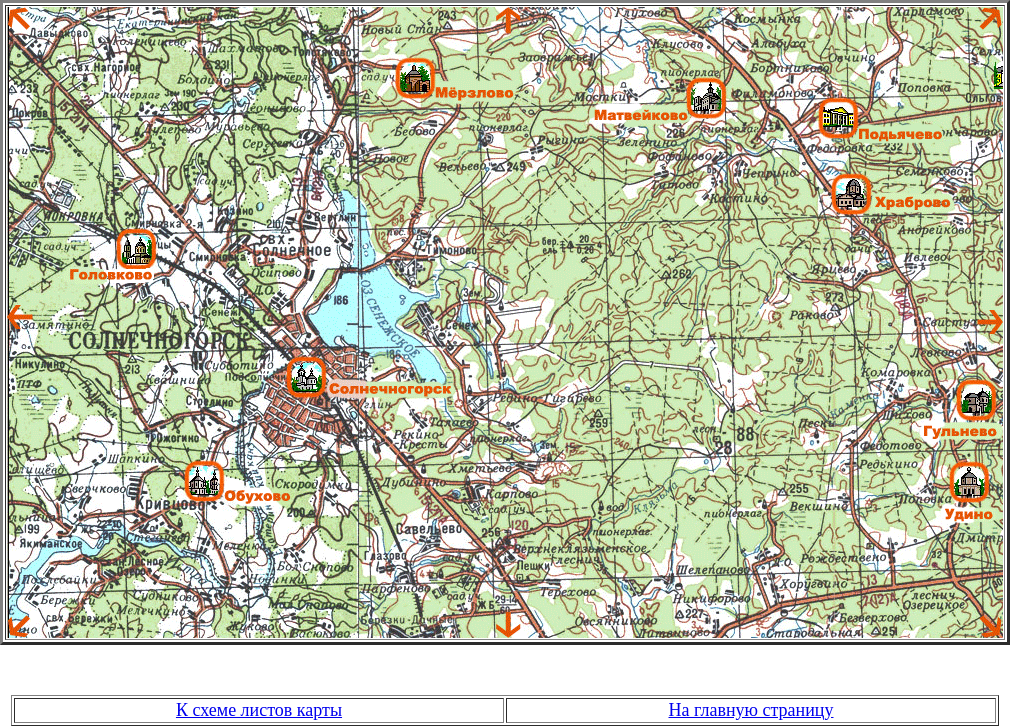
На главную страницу (751, 710)
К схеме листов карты (259, 710)
